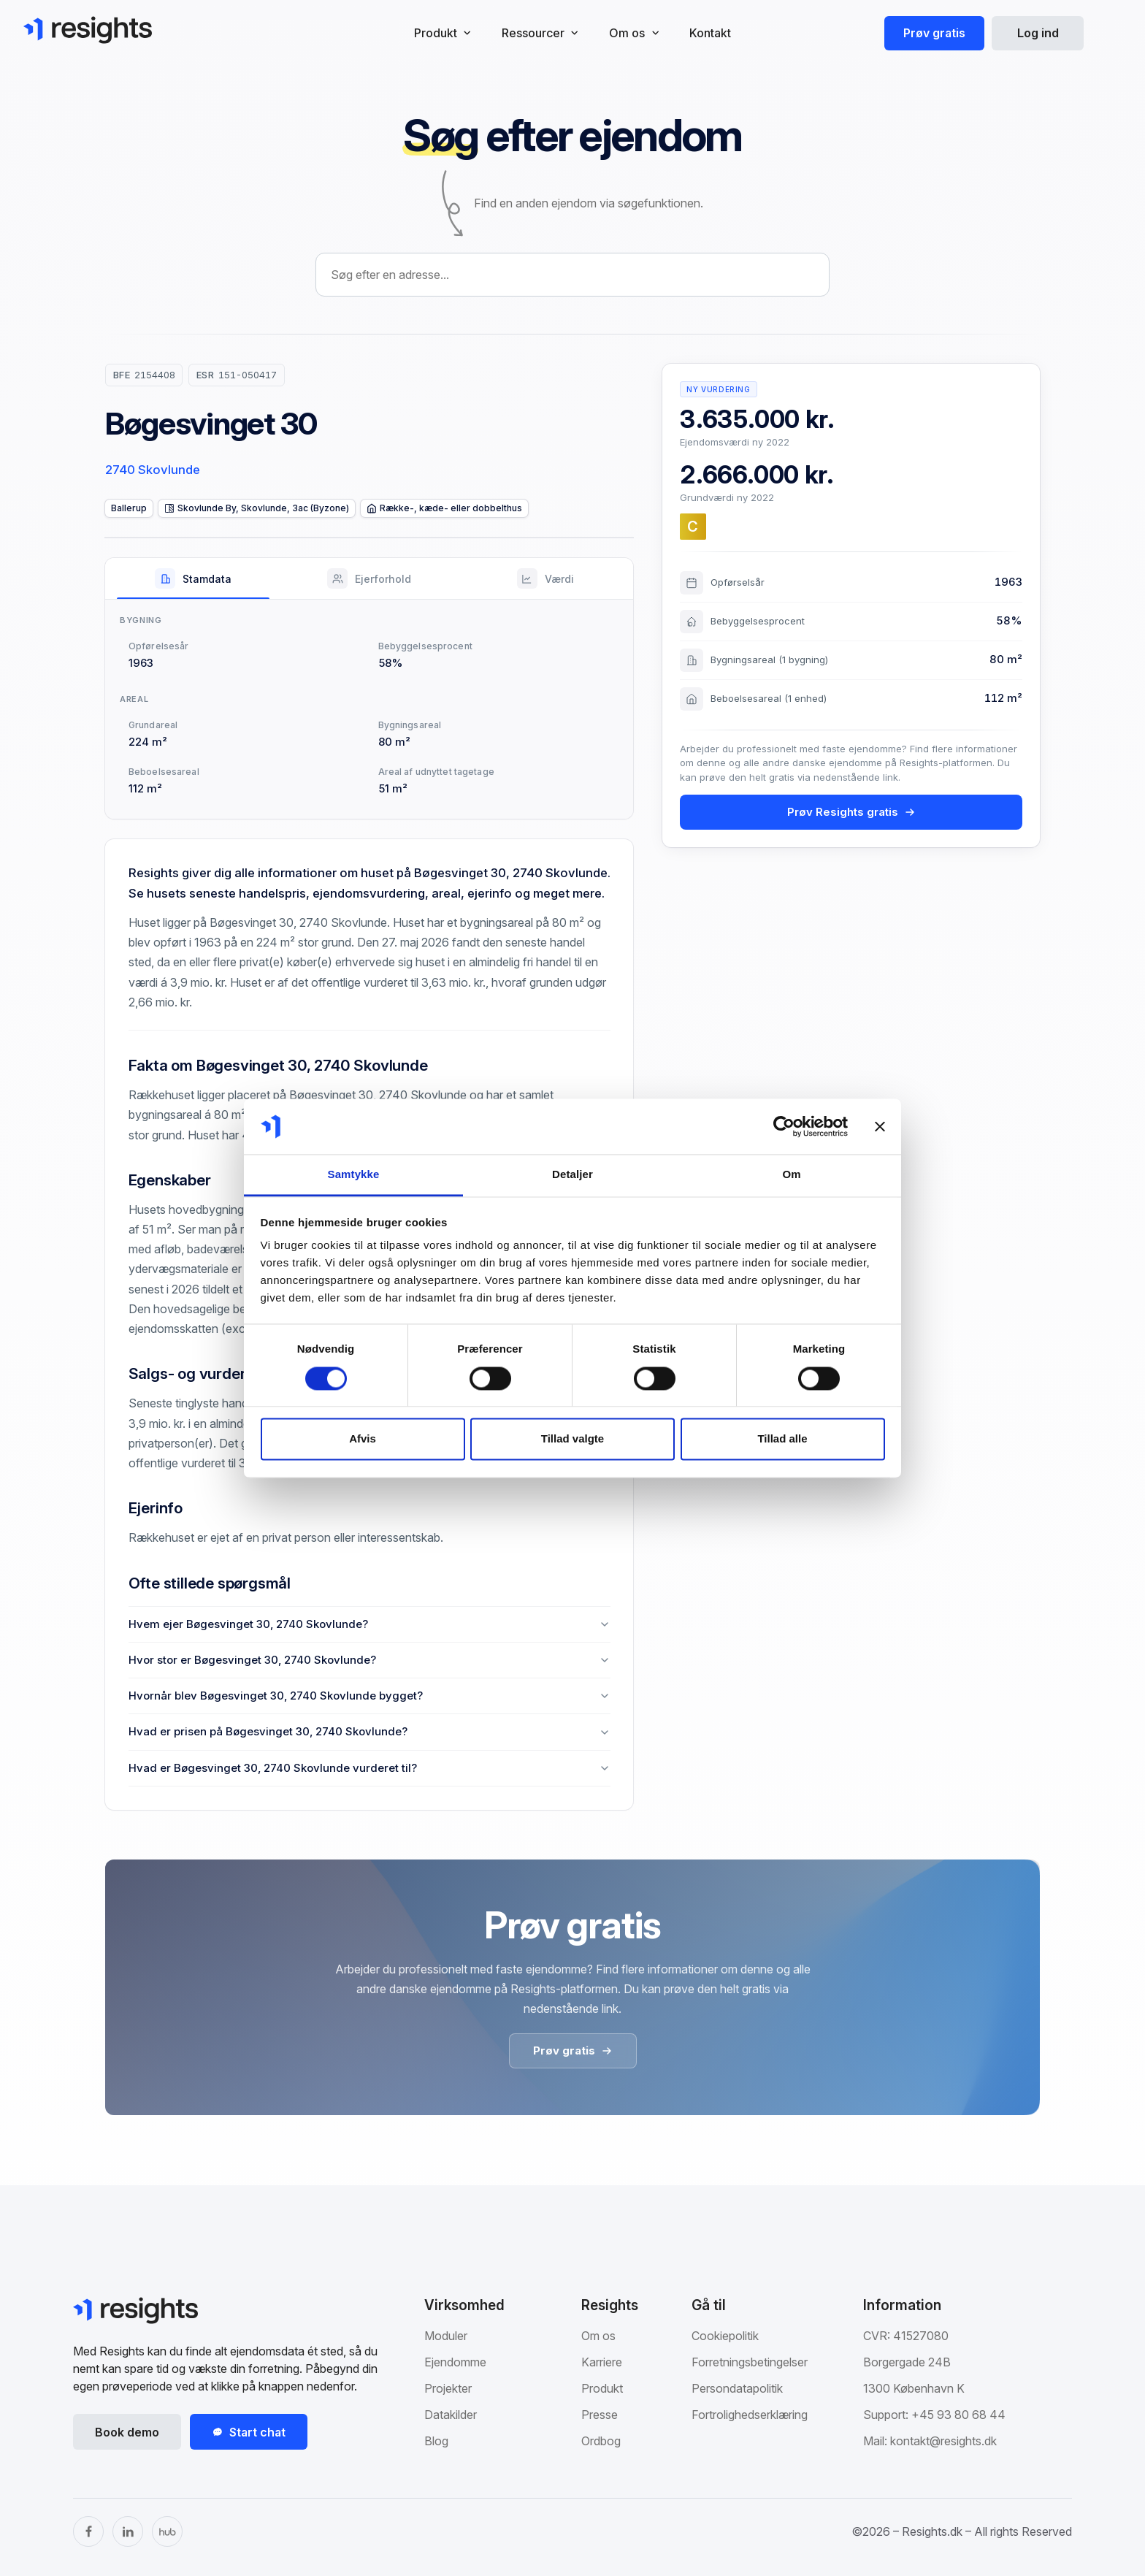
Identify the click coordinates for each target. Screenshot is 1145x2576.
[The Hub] (167, 2531)
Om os (598, 2335)
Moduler (445, 2335)
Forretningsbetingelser (750, 2362)
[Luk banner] (880, 1126)
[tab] (193, 578)
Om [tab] (791, 1175)
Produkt (602, 2388)
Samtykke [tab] (354, 1175)
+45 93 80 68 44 (958, 2414)
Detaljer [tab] (572, 1175)
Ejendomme (455, 2362)
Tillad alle (782, 1439)
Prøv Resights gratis (851, 812)
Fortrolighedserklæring (750, 2414)
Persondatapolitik (737, 2388)
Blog (436, 2441)
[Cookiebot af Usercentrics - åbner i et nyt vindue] (784, 1126)
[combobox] (572, 275)
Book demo (127, 2432)
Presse (599, 2414)
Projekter (448, 2388)
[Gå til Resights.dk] (87, 30)
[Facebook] (88, 2531)
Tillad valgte (572, 1439)
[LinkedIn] (127, 2531)
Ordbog (601, 2441)
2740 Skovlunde (152, 469)
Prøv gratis (934, 33)
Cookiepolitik (725, 2335)
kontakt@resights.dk (943, 2441)
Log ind (1038, 33)
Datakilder (450, 2414)
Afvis (362, 1439)
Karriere (601, 2362)
